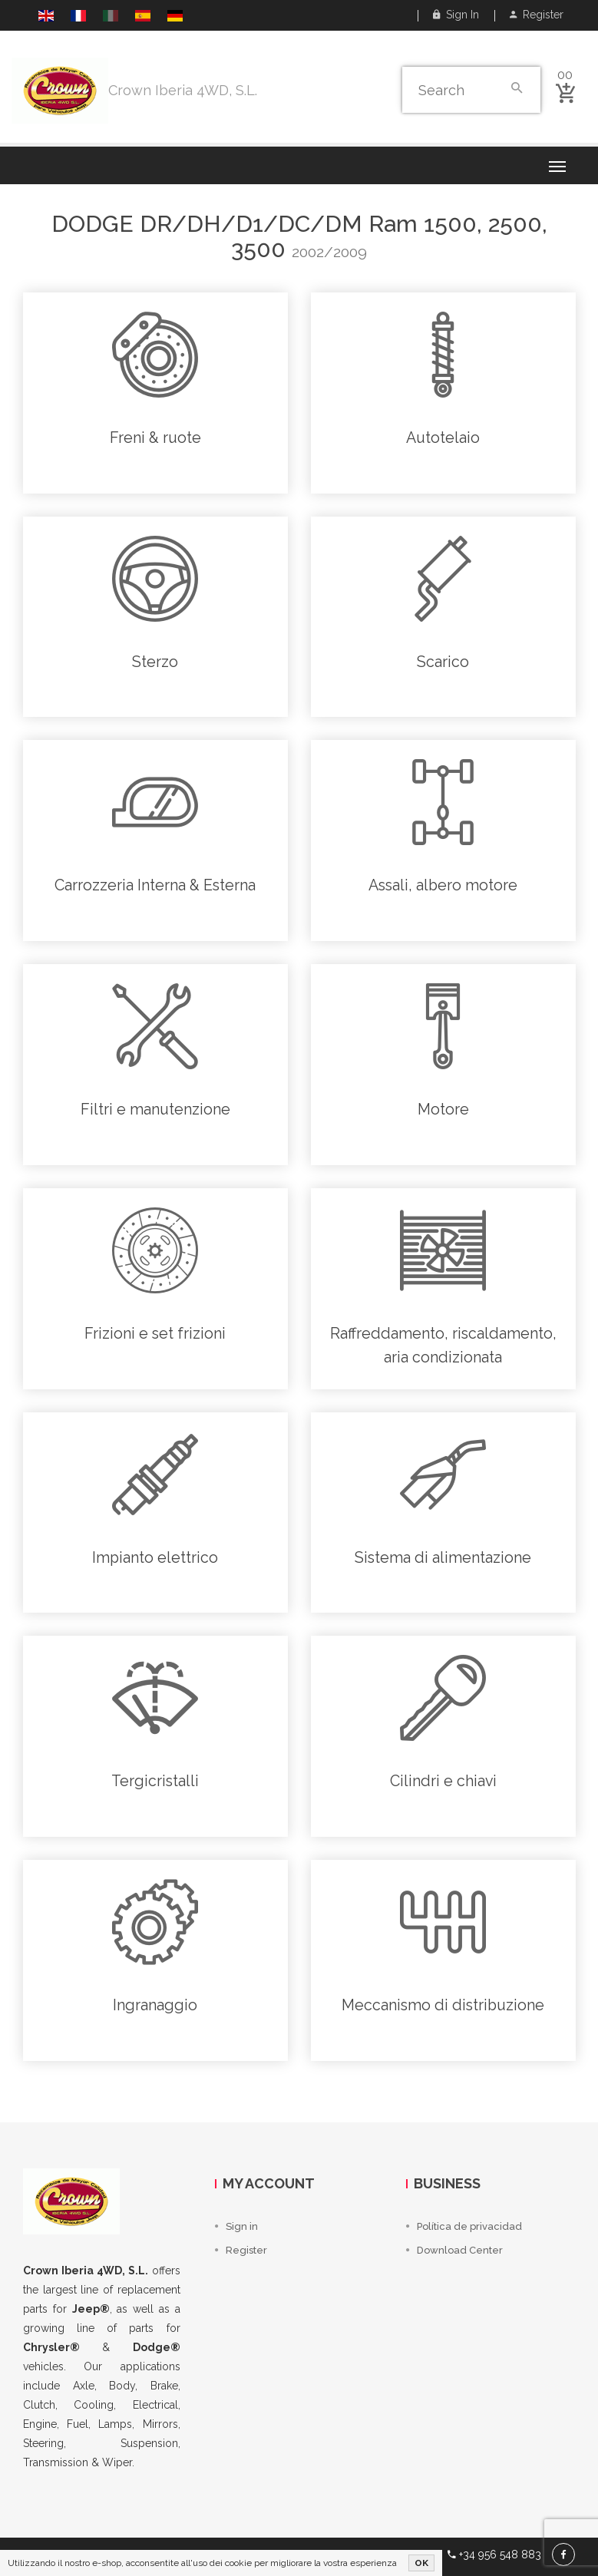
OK (421, 2563)
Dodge (92, 223)
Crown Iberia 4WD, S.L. (182, 90)
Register (536, 14)
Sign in (456, 14)
